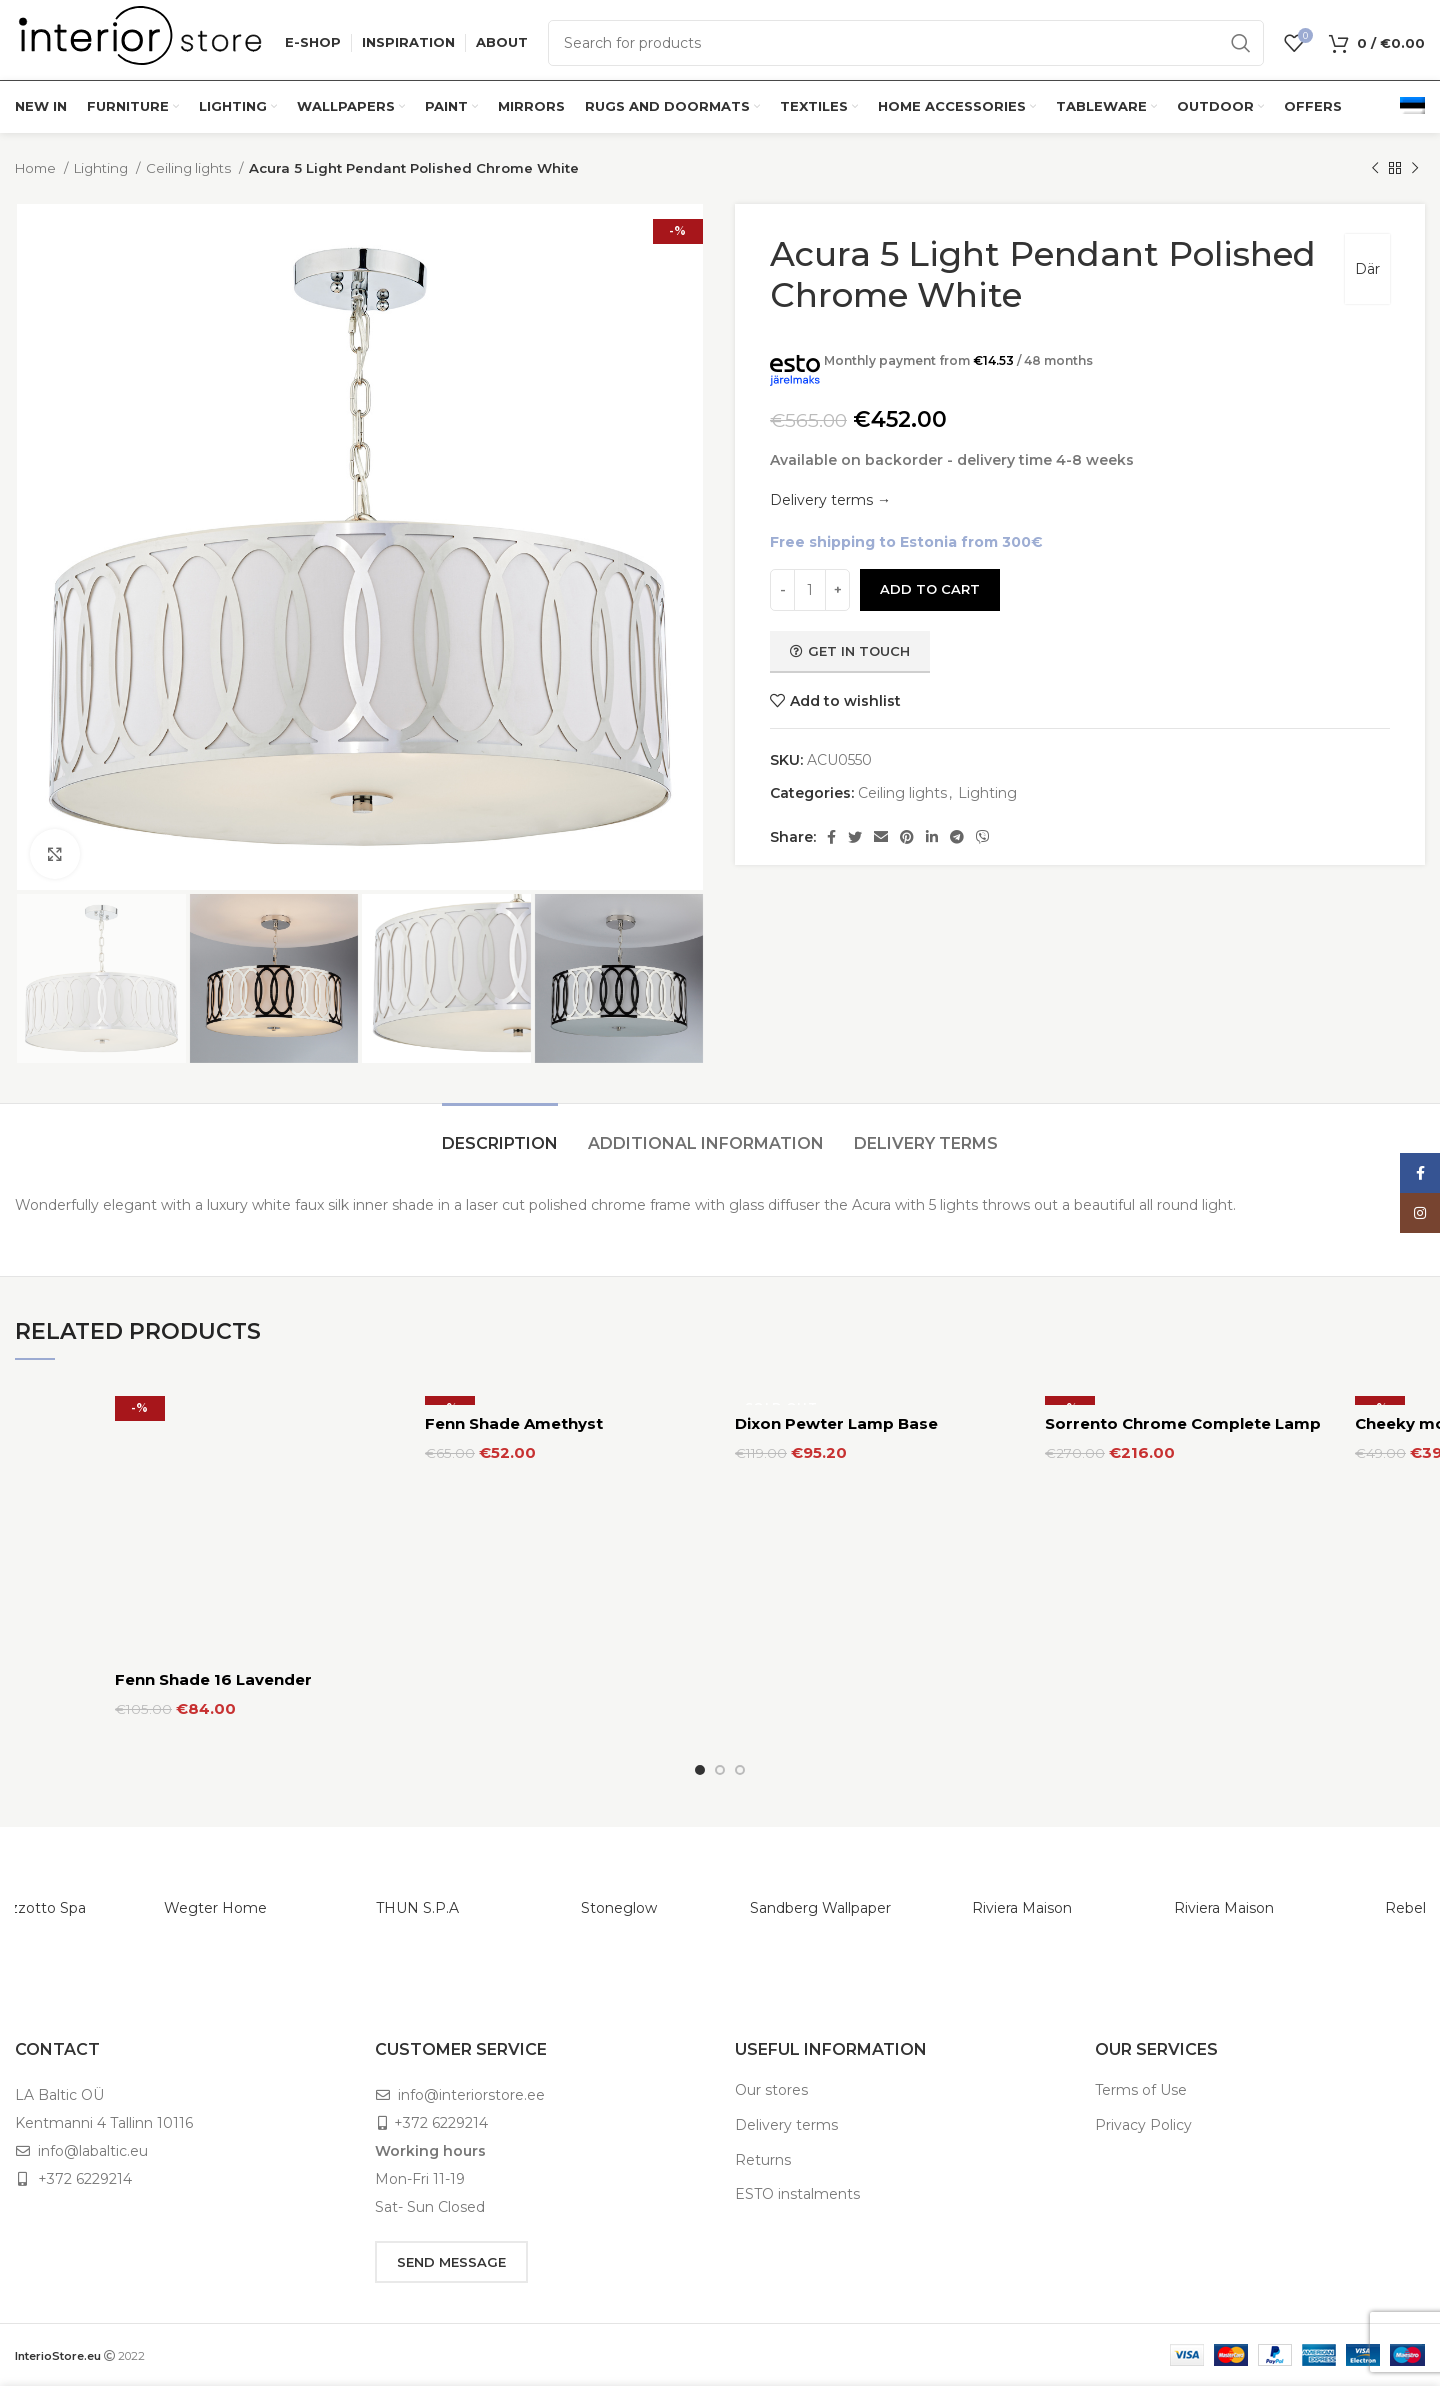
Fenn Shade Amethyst (514, 1423)
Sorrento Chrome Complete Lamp (1183, 1423)
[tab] (500, 1133)
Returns (763, 2160)
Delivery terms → (830, 500)
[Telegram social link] (957, 837)
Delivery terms (786, 2125)
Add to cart (930, 589)
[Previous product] (1375, 169)
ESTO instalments (797, 2194)
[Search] (906, 43)
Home (37, 168)
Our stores (771, 2090)
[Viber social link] (983, 837)
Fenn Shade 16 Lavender (213, 1679)
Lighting (102, 168)
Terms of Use (1141, 2090)
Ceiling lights (190, 168)
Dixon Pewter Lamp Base (836, 1423)
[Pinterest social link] (907, 837)
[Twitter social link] (855, 837)
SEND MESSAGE (451, 2262)
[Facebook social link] (831, 837)
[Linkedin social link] (932, 837)
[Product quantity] (810, 590)
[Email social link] (881, 837)
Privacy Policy (1143, 2125)
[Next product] (1415, 169)
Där (1367, 269)
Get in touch (850, 651)
